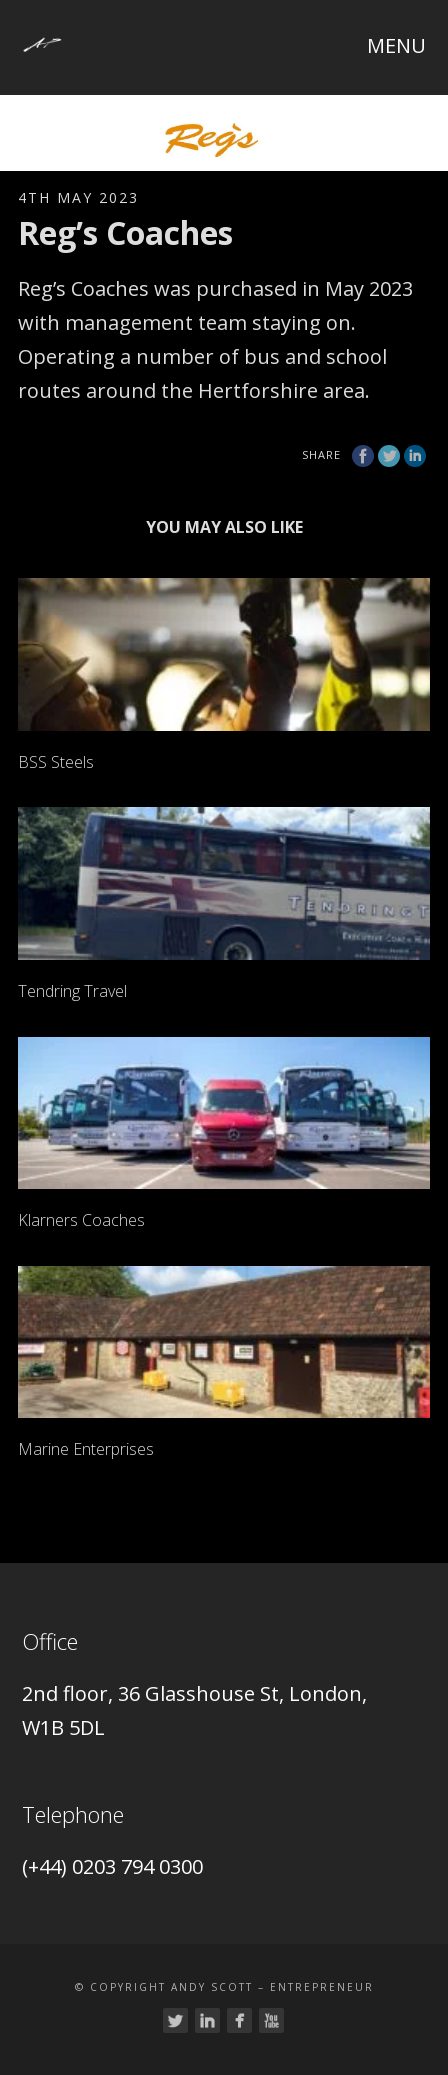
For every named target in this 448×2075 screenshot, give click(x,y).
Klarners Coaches (81, 1220)
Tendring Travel (72, 991)
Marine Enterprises (86, 1449)
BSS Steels (56, 762)
